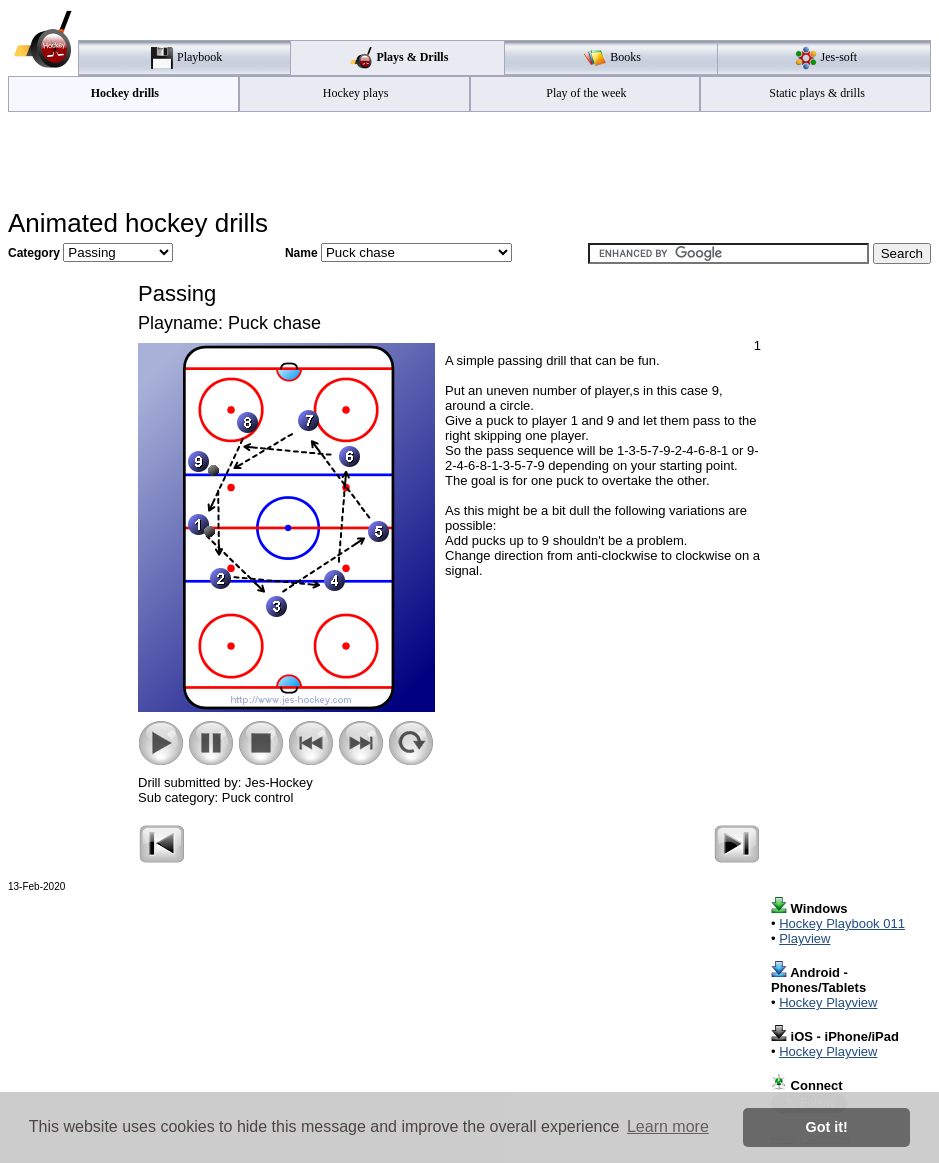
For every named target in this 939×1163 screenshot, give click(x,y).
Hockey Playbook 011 (842, 923)
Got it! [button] (827, 1127)
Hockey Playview (828, 1002)
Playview (804, 938)
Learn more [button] (668, 1126)
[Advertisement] (470, 161)
